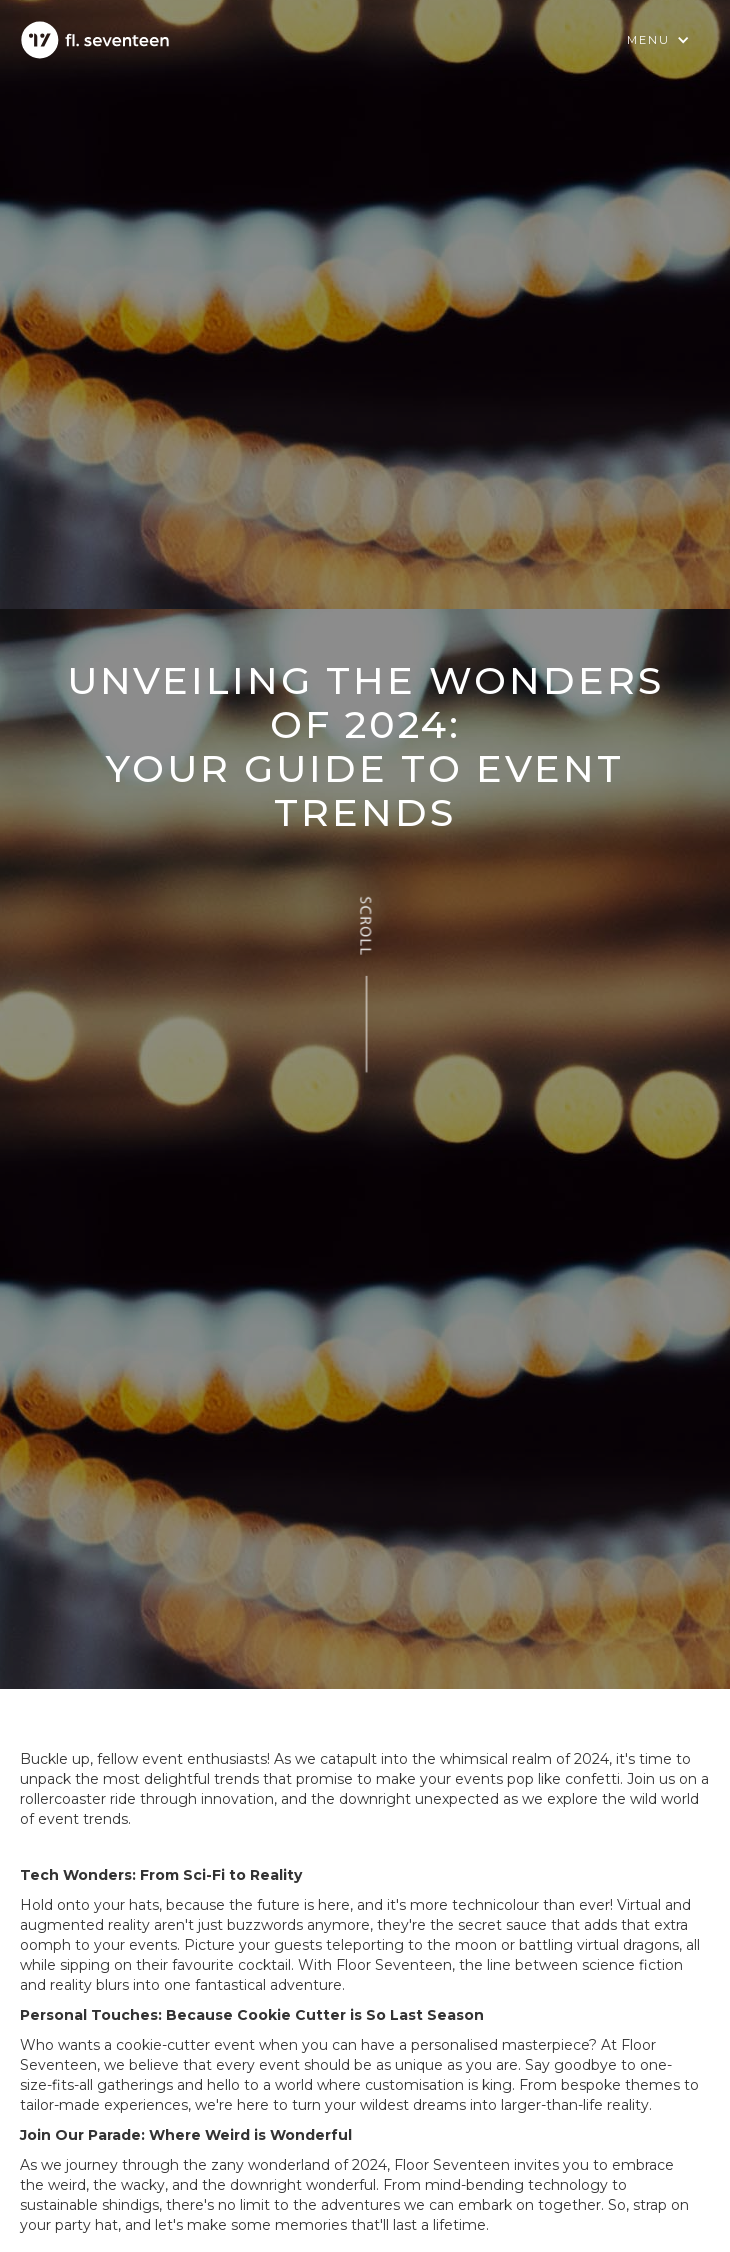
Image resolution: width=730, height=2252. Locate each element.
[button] (658, 40)
